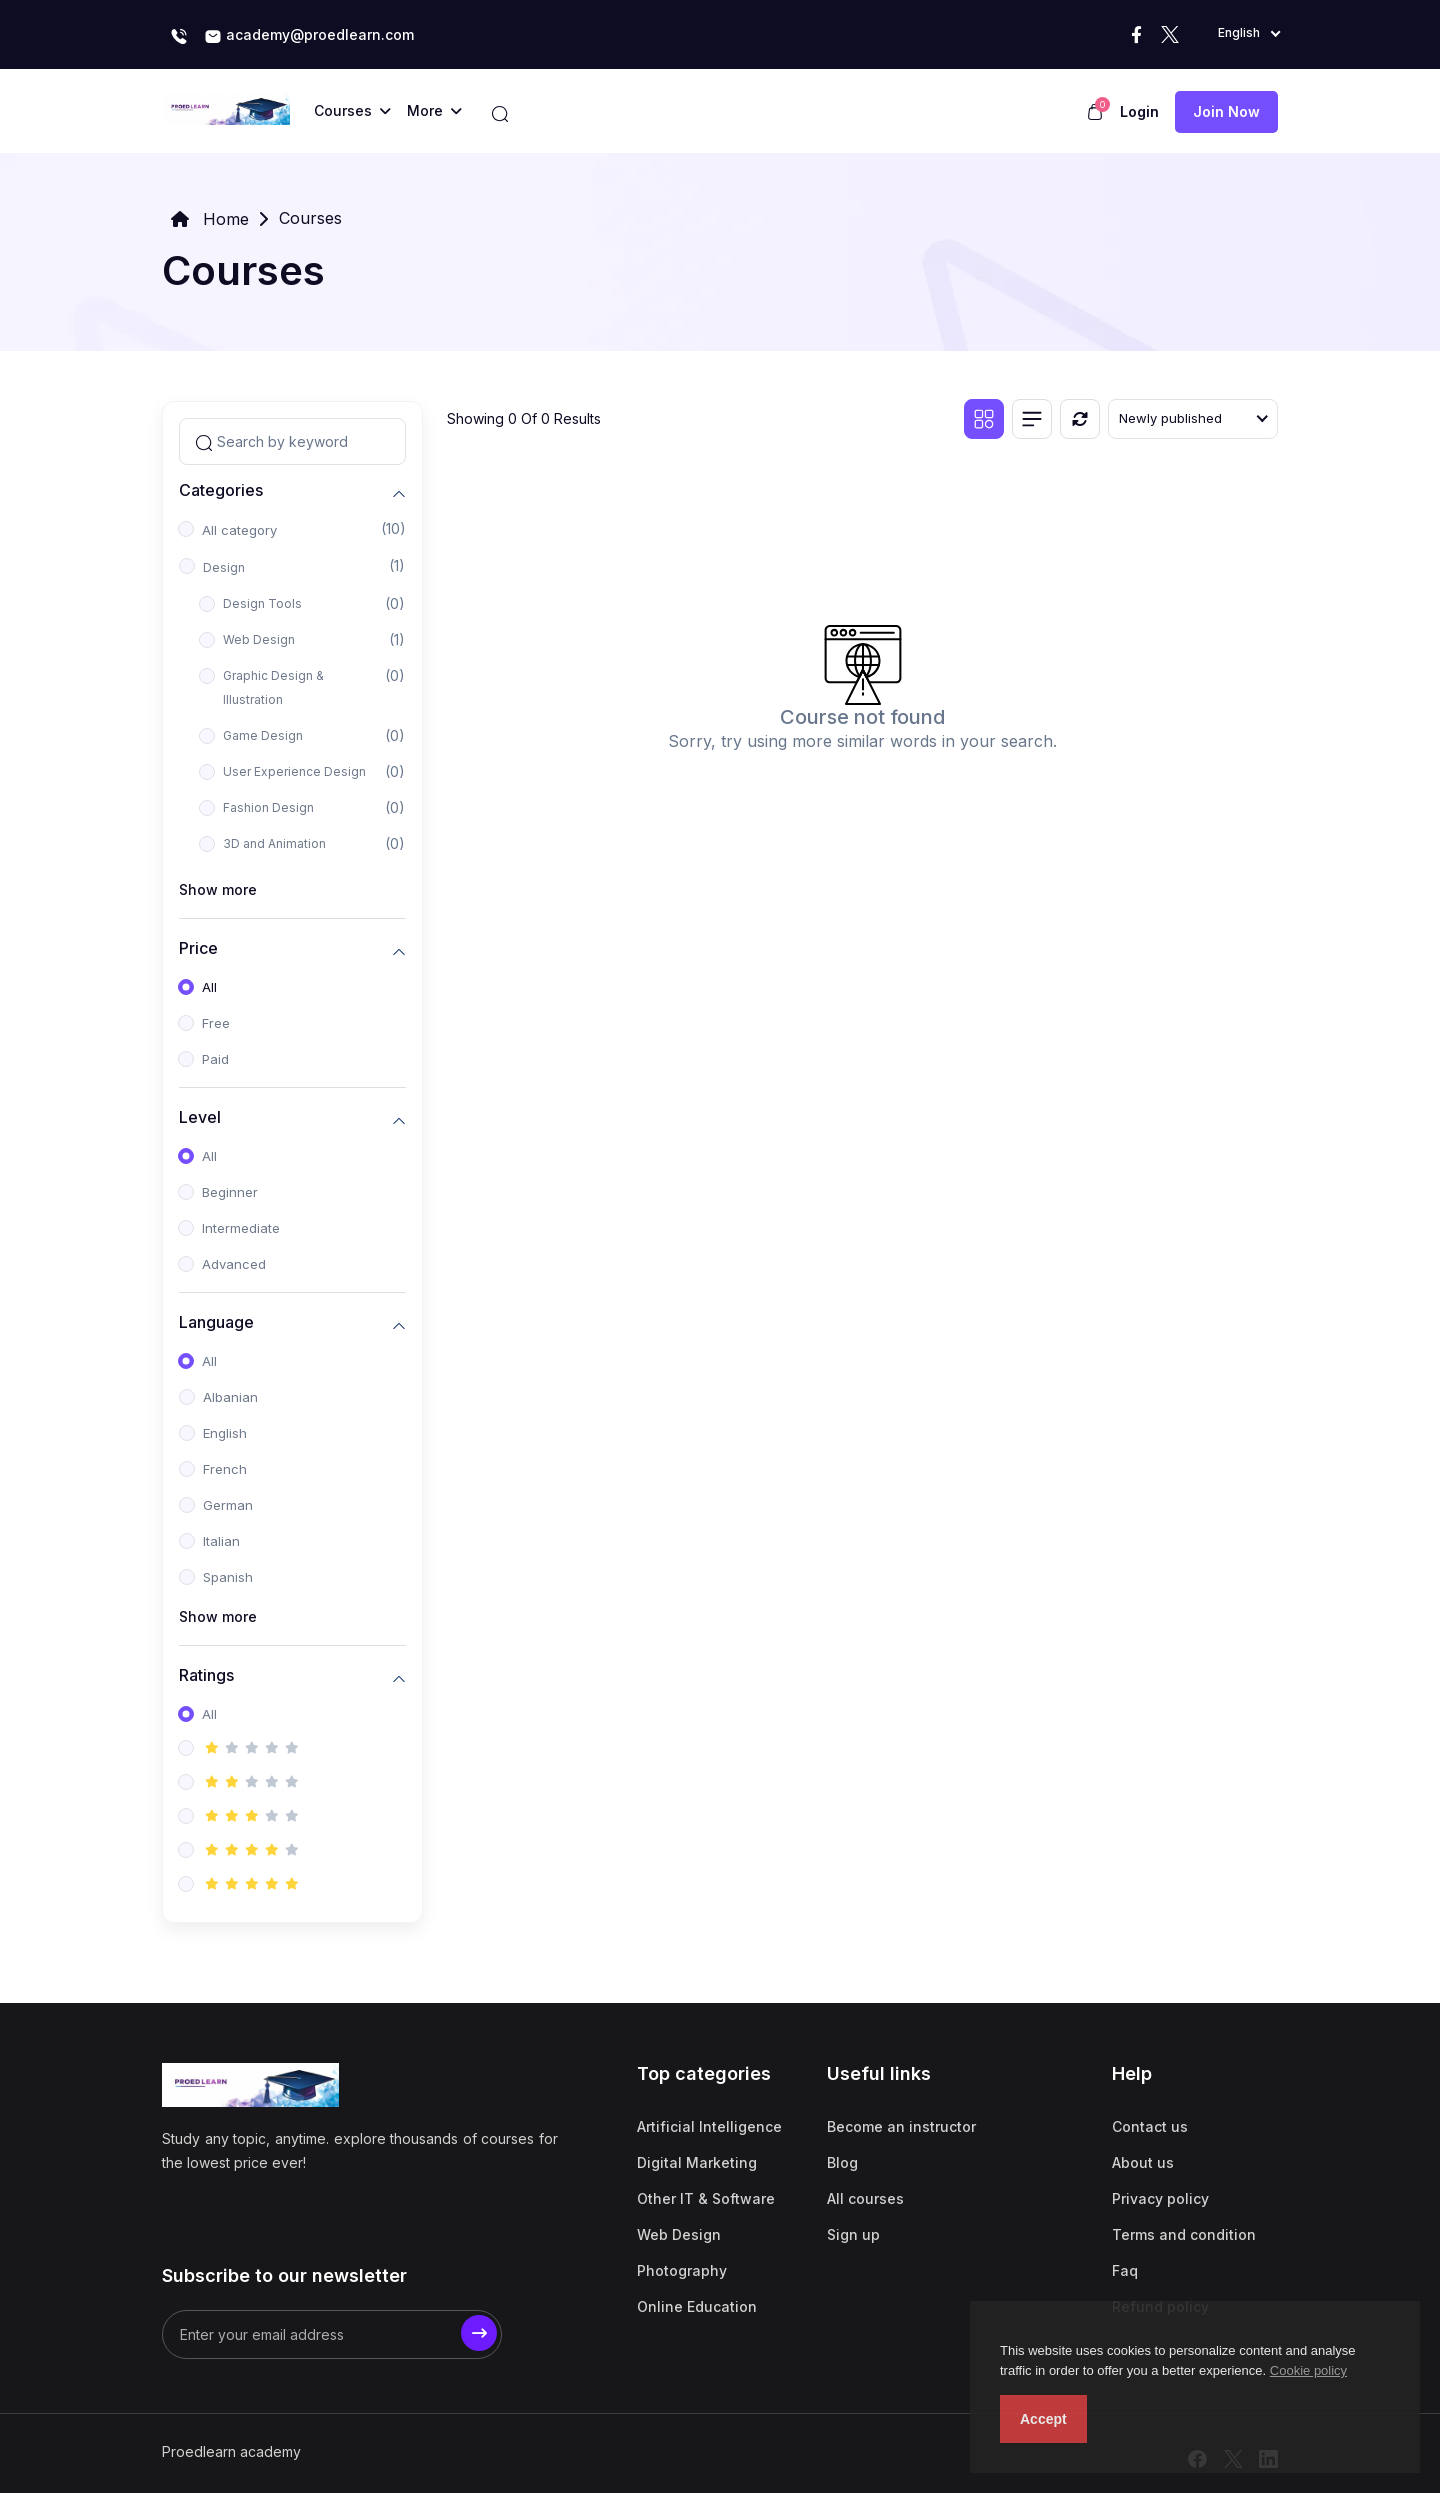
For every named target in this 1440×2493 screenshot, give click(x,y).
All (209, 987)
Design (224, 567)
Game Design (263, 735)
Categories (221, 490)
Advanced (234, 1264)
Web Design (259, 639)
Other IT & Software (706, 2198)
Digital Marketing (697, 2162)
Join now (1226, 111)
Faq (1125, 2270)
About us (1143, 2162)
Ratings (206, 1675)
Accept (1043, 2419)
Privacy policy (1160, 2198)
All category (239, 530)
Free (216, 1023)
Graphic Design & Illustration (273, 687)
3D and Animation (274, 843)
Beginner (230, 1192)
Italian (221, 1541)
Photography (682, 2270)
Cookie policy (1308, 2370)
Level (200, 1117)
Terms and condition (1184, 2234)
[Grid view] (984, 419)
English (225, 1433)
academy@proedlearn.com (309, 36)
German (228, 1505)
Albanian (230, 1397)
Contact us (1150, 2126)
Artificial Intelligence (709, 2126)
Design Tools (262, 603)
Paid (215, 1059)
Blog (842, 2162)
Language (216, 1322)
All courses (865, 2198)
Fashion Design (268, 807)
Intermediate (241, 1228)
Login (1139, 111)
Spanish (228, 1577)
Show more (218, 889)
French (225, 1469)
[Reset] (1080, 419)
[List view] (1032, 419)
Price (198, 948)
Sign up (853, 2234)
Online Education (697, 2306)
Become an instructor (901, 2126)
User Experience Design (294, 771)
